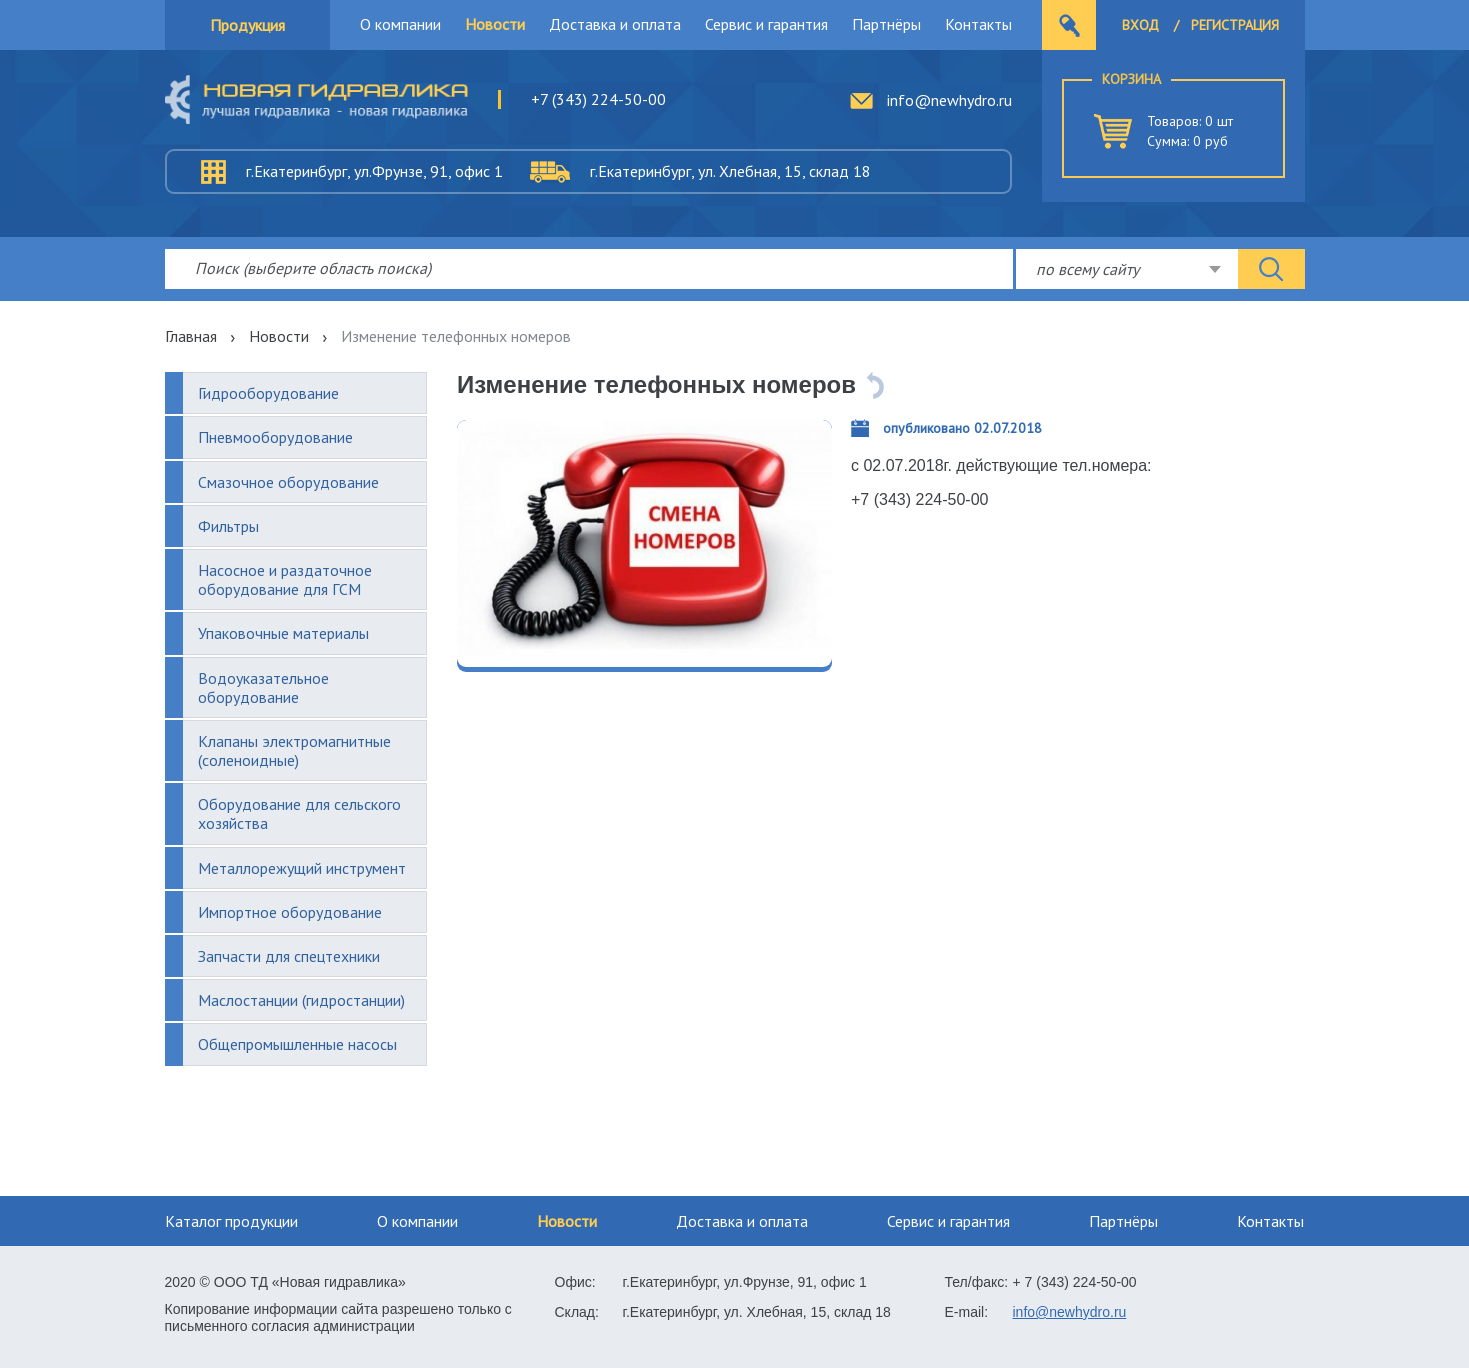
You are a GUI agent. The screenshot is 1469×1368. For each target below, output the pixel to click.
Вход (1140, 25)
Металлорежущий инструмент (302, 868)
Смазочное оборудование (288, 482)
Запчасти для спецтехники (289, 956)
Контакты (978, 24)
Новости (495, 24)
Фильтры (228, 526)
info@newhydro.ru (949, 100)
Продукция (247, 25)
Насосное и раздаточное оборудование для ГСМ (285, 579)
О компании (400, 24)
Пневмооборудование (275, 437)
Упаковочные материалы (283, 633)
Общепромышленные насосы (297, 1044)
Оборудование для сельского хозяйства (299, 813)
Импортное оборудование (290, 912)
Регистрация (1235, 25)
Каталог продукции (231, 1221)
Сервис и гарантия (766, 24)
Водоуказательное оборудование (263, 687)
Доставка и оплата (615, 24)
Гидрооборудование (268, 393)
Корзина (1131, 79)
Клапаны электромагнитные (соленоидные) (294, 750)
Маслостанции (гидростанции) (301, 1000)
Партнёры (886, 24)
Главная (191, 336)
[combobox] (1127, 269)
